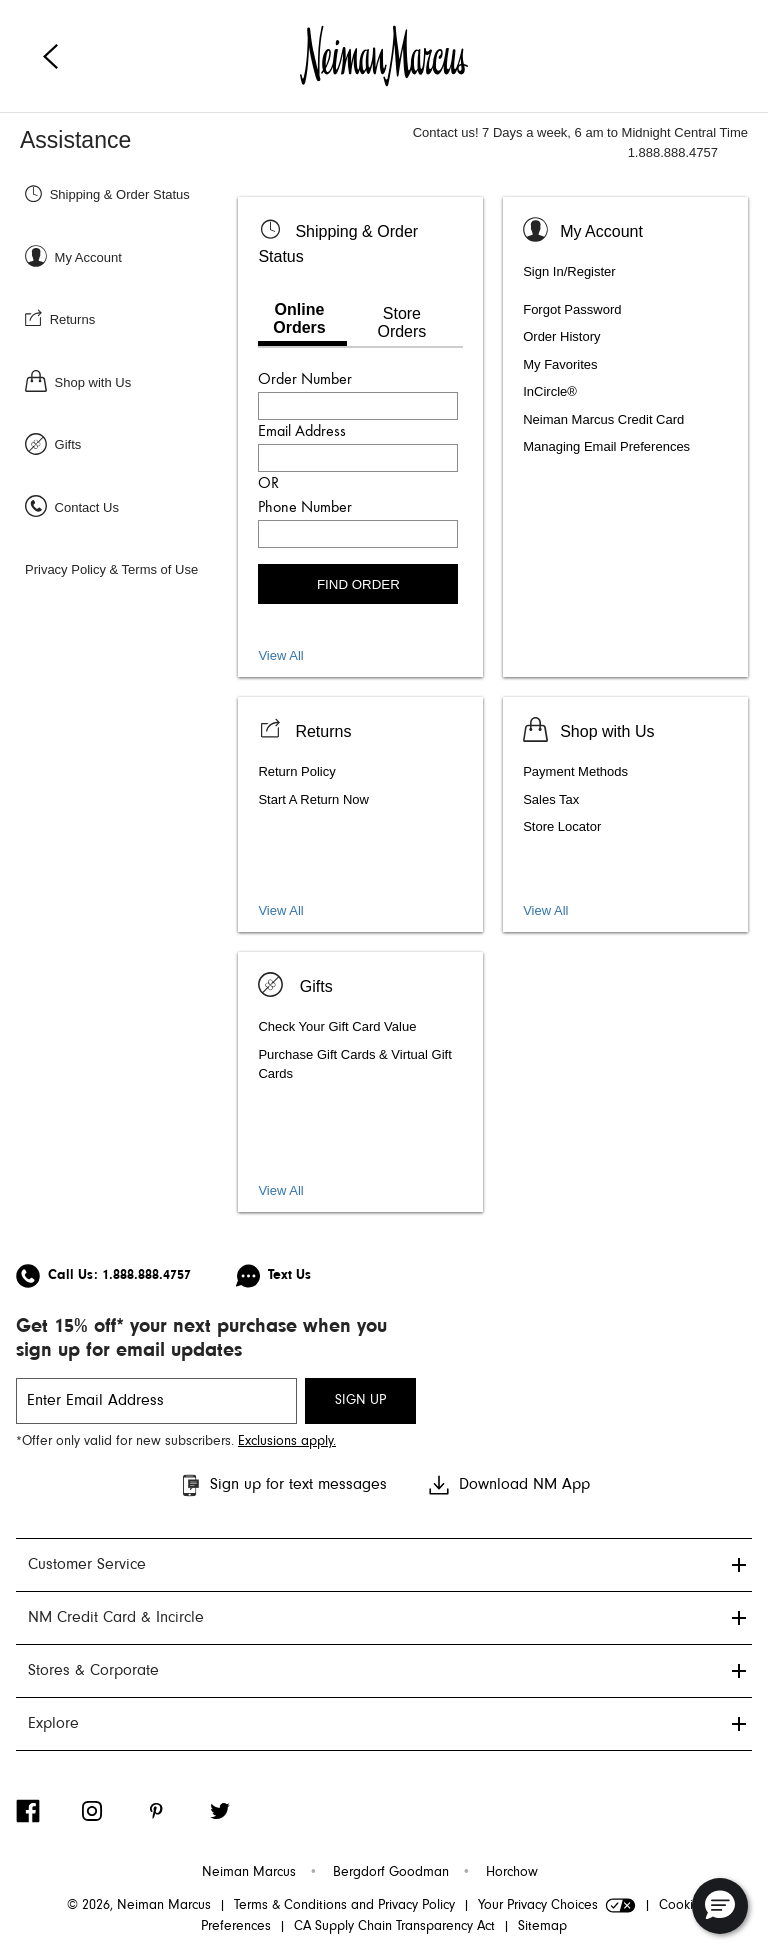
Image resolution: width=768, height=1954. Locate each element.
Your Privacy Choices (557, 1906)
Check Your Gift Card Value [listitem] (337, 1026)
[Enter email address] (358, 458)
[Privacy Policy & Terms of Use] (129, 568)
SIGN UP (360, 1401)
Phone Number (305, 508)
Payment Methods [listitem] (575, 771)
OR (268, 484)
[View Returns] (304, 728)
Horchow (512, 1873)
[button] (720, 1906)
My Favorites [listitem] (560, 364)
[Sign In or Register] (129, 256)
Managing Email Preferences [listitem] (606, 446)
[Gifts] (129, 443)
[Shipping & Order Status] (129, 193)
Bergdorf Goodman (391, 1873)
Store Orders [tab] (401, 322)
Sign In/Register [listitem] (569, 271)
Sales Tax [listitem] (551, 799)
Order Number (305, 380)
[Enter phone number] (358, 534)
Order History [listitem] (561, 336)
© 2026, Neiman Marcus (139, 1906)
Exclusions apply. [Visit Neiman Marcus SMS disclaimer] (287, 1442)
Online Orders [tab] (299, 318)
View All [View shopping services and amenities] (545, 910)
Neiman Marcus (249, 1873)
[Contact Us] (129, 506)
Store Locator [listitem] (562, 826)
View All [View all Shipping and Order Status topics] (280, 655)
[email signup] (156, 1401)
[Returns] (129, 318)
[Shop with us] (588, 728)
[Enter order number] (358, 406)
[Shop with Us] (129, 381)
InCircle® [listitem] (550, 391)
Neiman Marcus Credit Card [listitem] (603, 419)
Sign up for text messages (282, 1485)
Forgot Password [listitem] (572, 309)
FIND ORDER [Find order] (358, 584)
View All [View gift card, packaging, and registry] (280, 1190)
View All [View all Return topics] (280, 910)
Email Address (302, 432)
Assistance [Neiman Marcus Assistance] (75, 140)
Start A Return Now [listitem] (313, 799)
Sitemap (542, 1927)
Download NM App (508, 1485)
